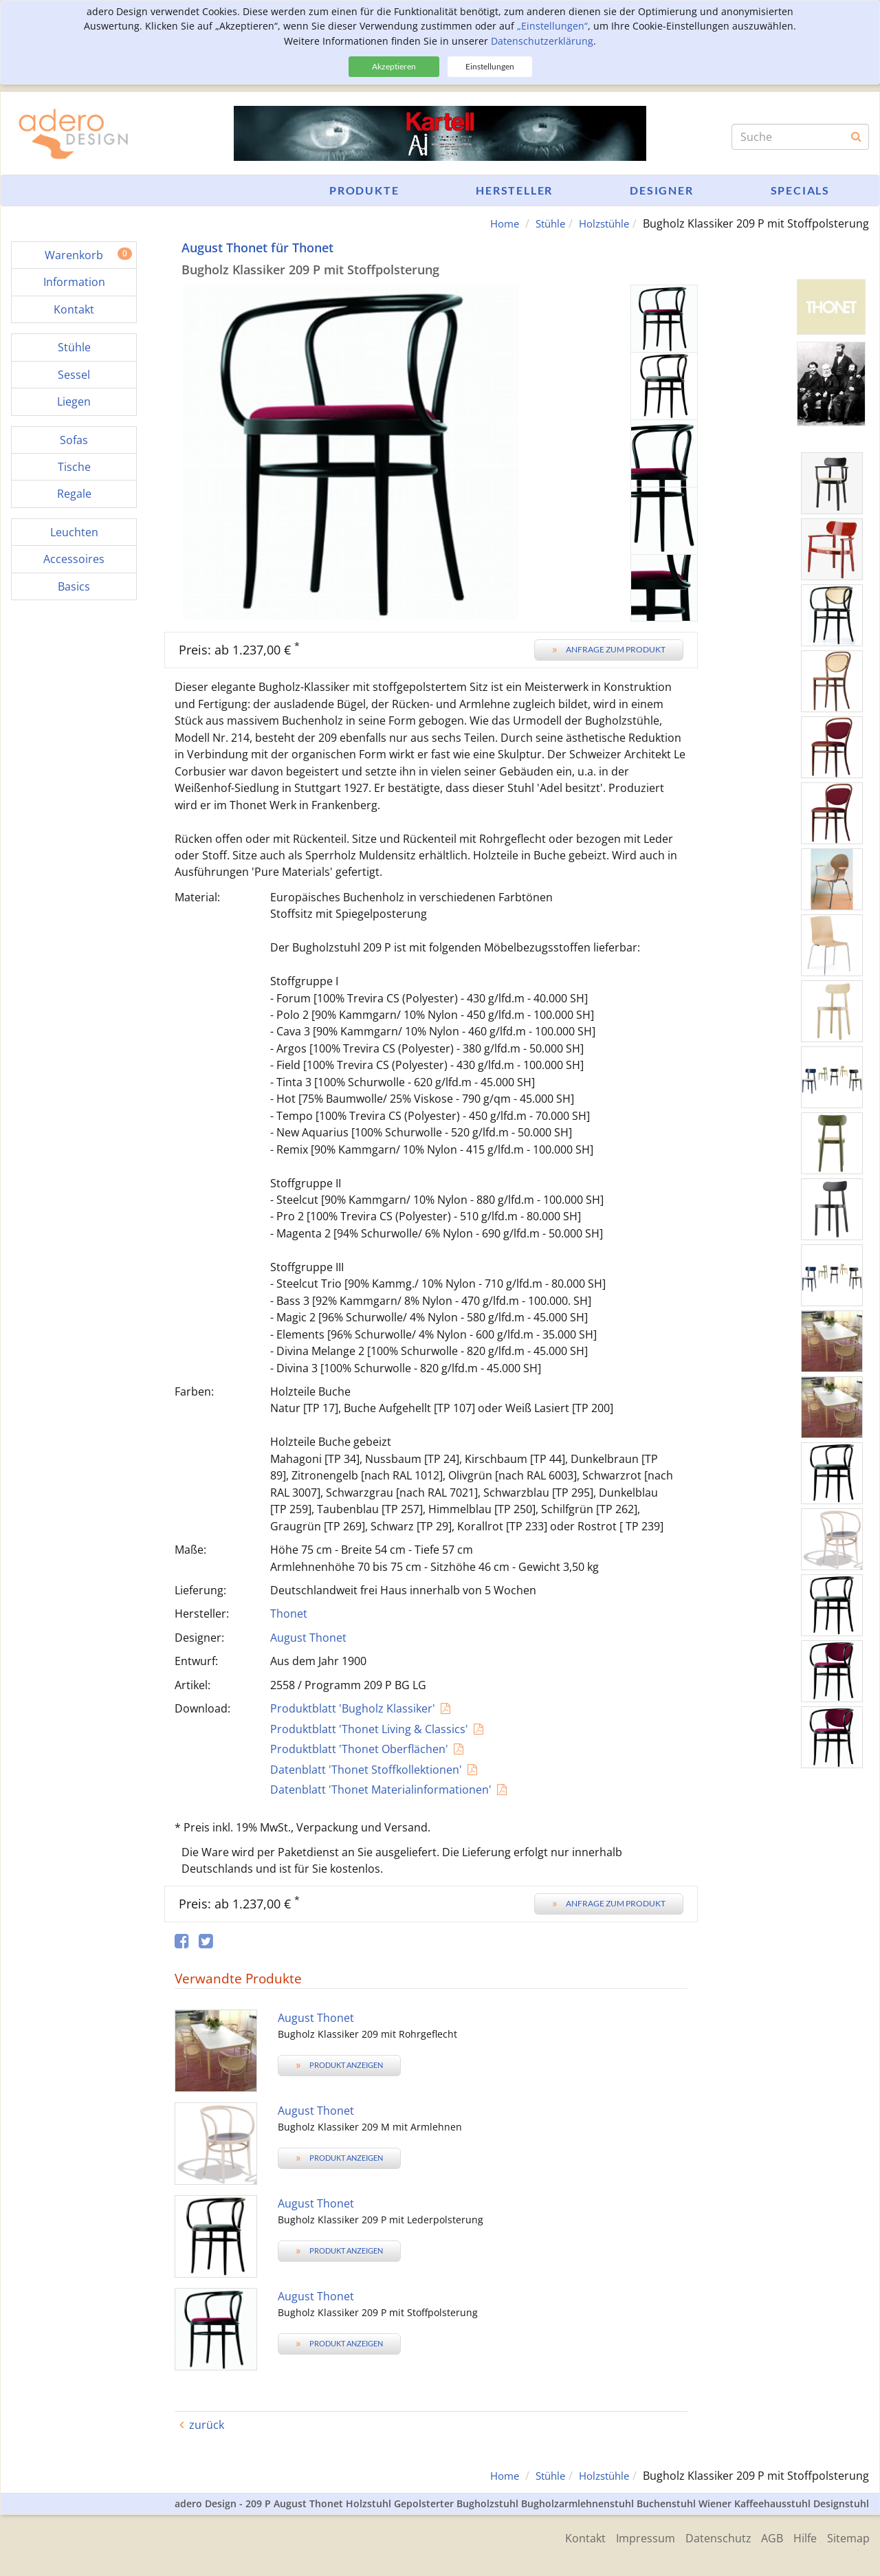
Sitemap (848, 2536)
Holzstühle (601, 223)
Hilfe (801, 2536)
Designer (661, 190)
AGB (765, 2536)
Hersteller (514, 190)
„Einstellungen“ (552, 25)
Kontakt (567, 2536)
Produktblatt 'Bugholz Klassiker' (352, 1708)
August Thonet (308, 1637)
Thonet (288, 1613)
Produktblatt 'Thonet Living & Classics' (369, 1729)
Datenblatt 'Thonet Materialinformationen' (381, 1789)
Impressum (631, 2536)
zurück (206, 2424)
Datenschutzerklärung (542, 40)
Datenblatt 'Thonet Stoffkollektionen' (366, 1768)
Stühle (543, 223)
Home (494, 223)
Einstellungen (489, 66)
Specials (800, 190)
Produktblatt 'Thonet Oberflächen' (359, 1749)
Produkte (364, 190)
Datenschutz (707, 2536)
